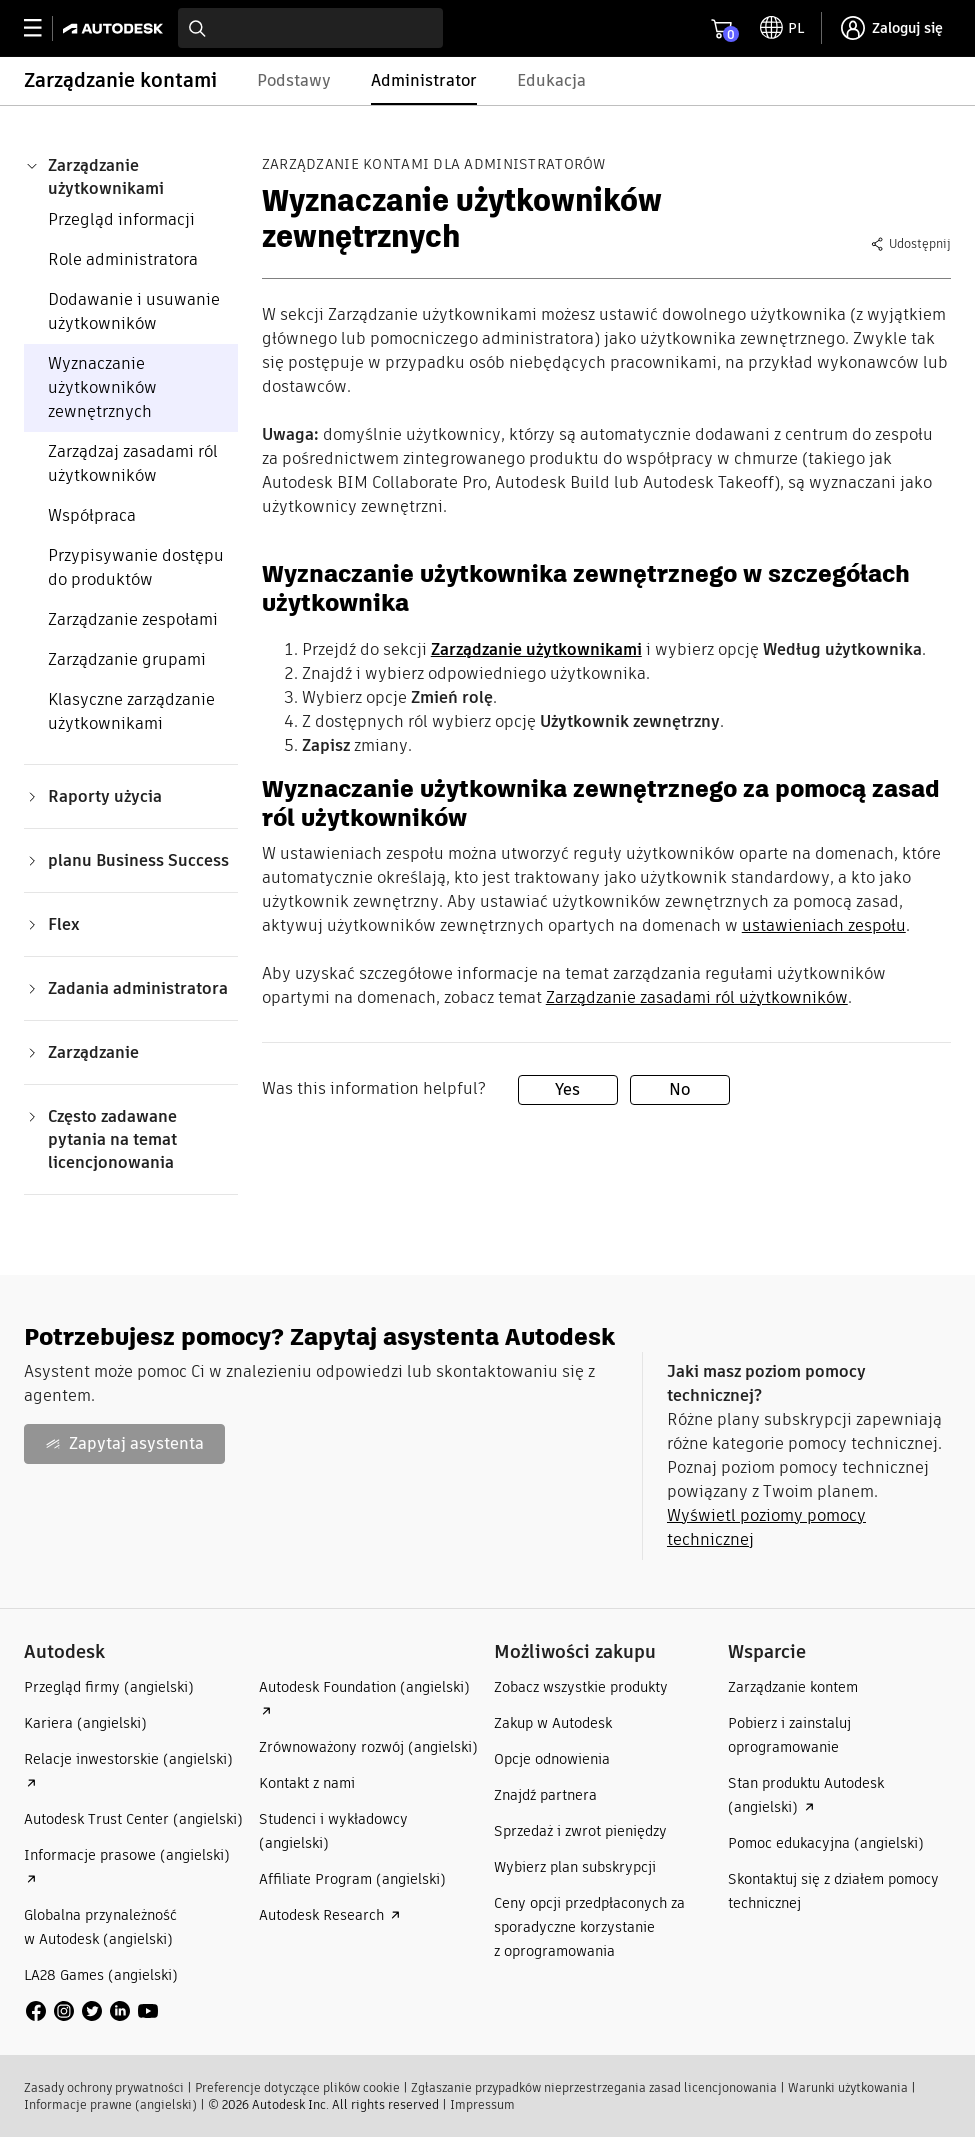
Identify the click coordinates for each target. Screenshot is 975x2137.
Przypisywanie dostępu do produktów (136, 567)
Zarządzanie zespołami (133, 619)
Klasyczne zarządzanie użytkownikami (131, 711)
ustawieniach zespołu (824, 925)
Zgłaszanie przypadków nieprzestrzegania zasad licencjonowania (594, 2087)
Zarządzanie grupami (127, 659)
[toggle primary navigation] (43, 28)
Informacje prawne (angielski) (110, 2104)
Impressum (482, 2104)
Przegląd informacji (121, 219)
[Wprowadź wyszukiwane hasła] (310, 28)
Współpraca (92, 515)
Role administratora (123, 259)
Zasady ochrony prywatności (104, 2087)
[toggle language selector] (782, 28)
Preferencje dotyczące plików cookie (297, 2087)
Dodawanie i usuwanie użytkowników (134, 311)
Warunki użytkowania (848, 2087)
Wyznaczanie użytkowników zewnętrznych (102, 387)
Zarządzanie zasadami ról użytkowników (697, 997)
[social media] (92, 2011)
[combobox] (310, 28)
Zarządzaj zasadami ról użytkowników (133, 463)
